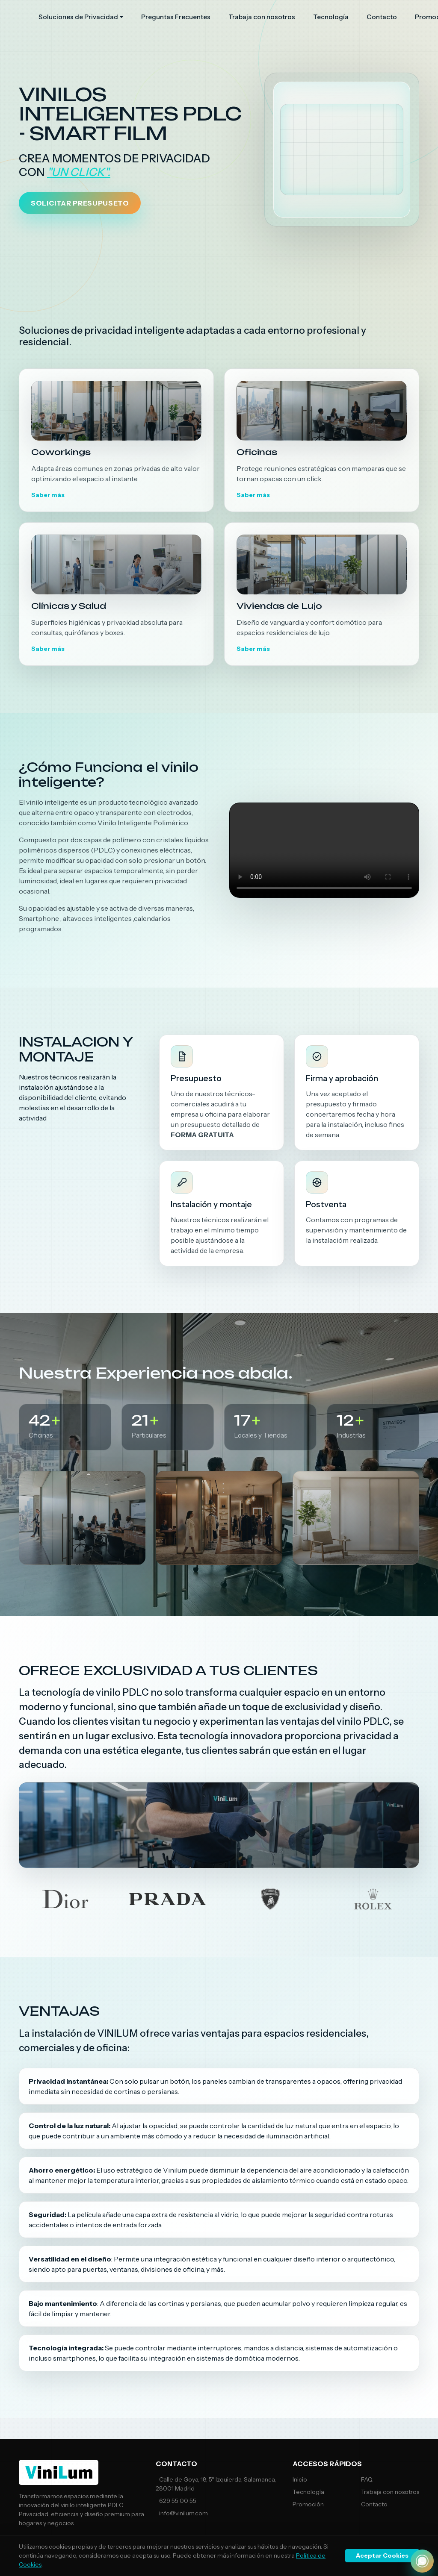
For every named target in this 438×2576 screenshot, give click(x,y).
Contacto (382, 17)
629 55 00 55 (177, 2501)
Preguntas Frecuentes (175, 17)
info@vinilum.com (183, 2513)
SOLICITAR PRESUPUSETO (80, 203)
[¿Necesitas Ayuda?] (422, 2561)
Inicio (300, 2479)
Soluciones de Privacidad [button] (78, 17)
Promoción (308, 2504)
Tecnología (331, 17)
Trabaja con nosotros (261, 17)
